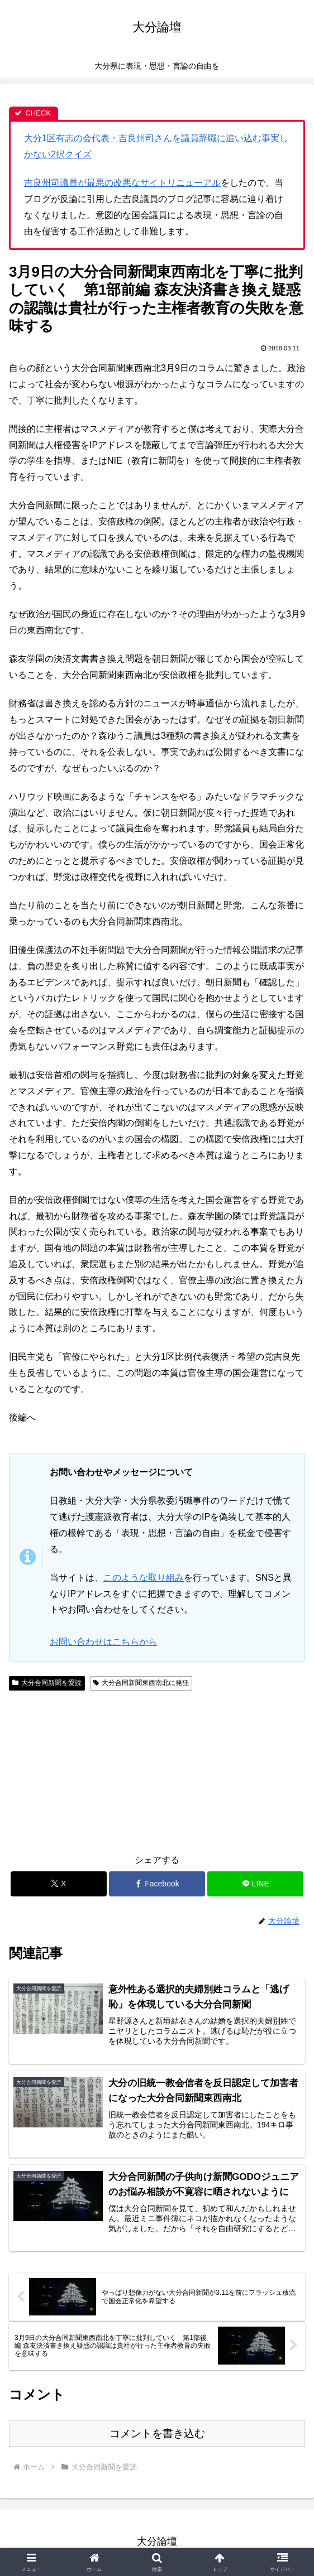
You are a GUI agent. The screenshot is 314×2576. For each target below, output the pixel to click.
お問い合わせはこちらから (103, 1641)
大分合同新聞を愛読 (47, 1683)
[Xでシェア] (59, 1883)
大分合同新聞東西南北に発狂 (141, 1683)
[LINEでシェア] (255, 1883)
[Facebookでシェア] (157, 1883)
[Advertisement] (83, 1770)
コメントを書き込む (157, 2435)
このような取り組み (143, 1577)
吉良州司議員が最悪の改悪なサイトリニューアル (122, 182)
